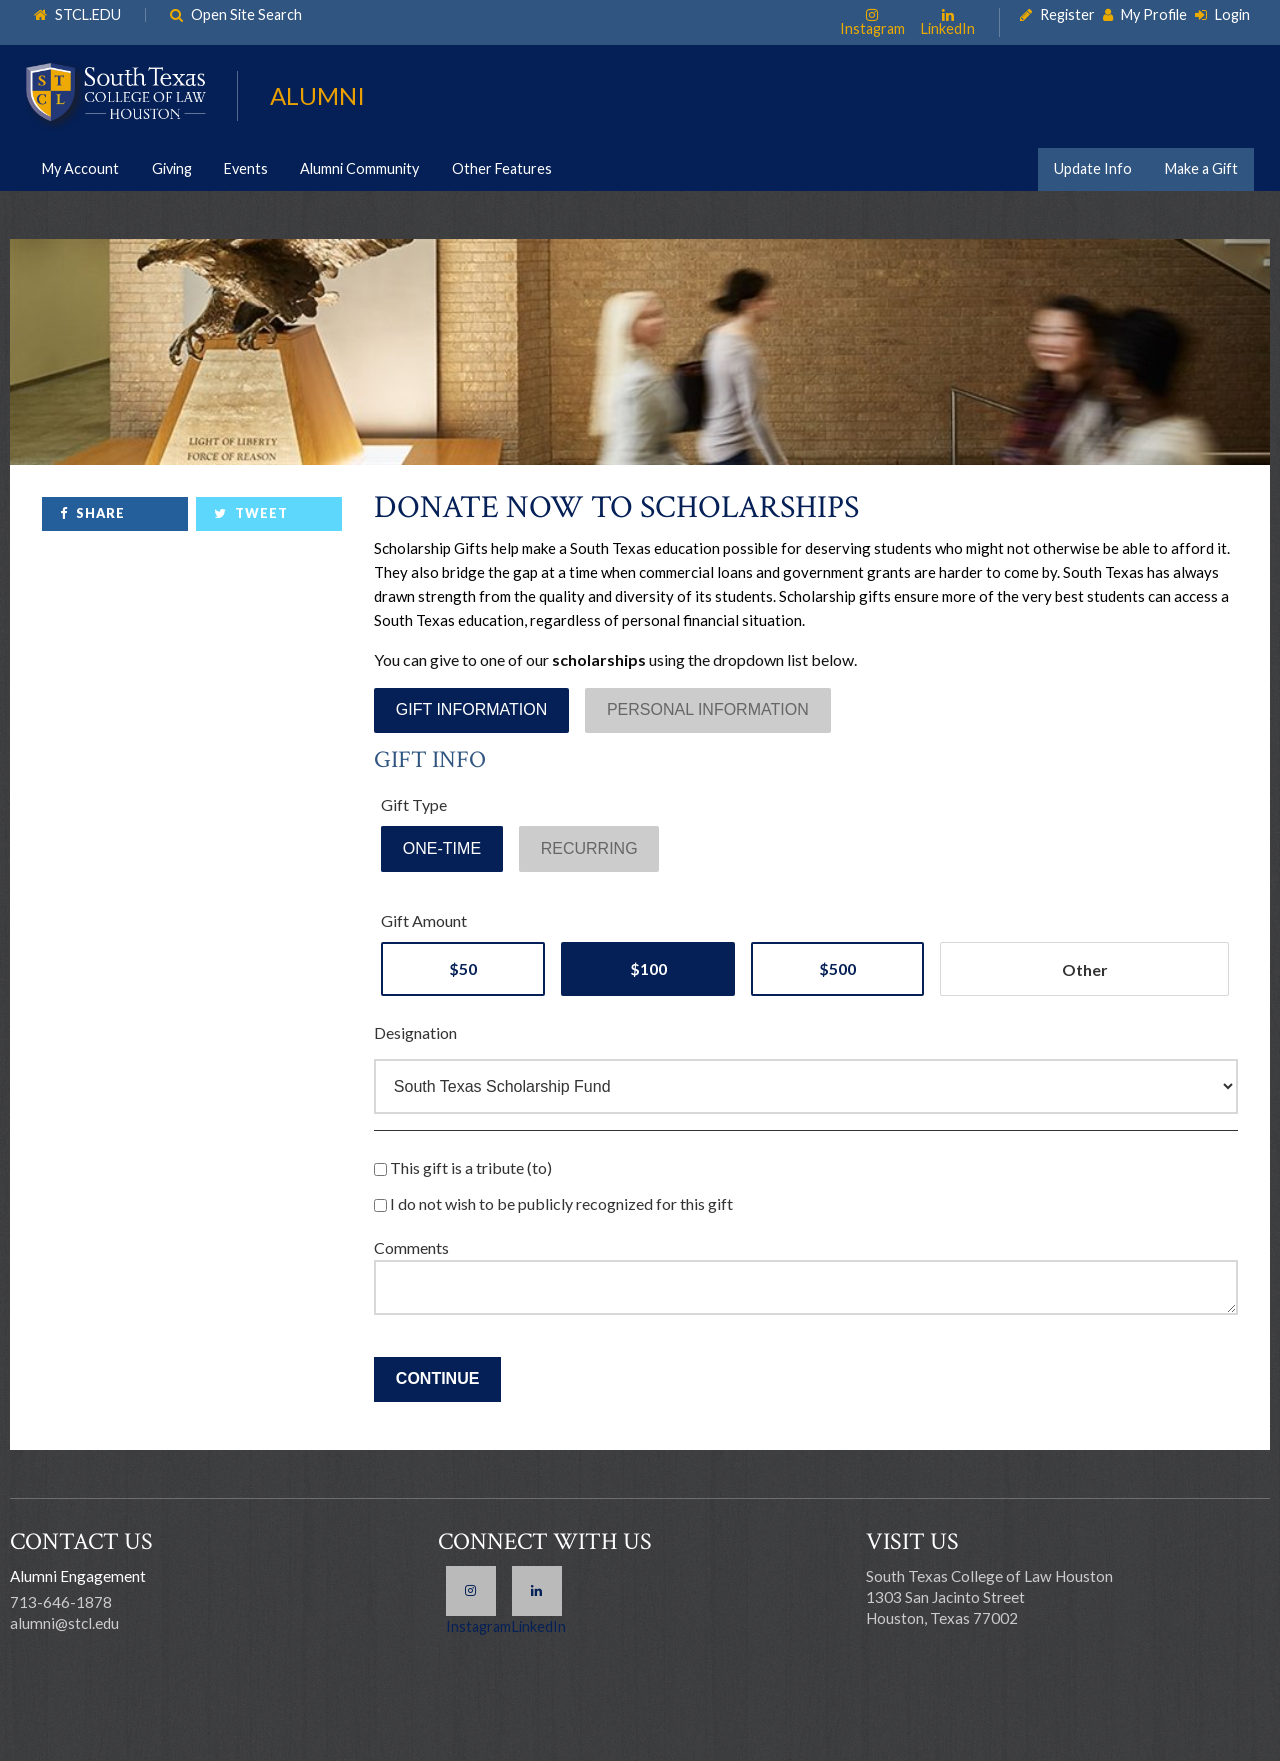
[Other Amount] (1084, 969)
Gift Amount (424, 920)
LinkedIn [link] (948, 28)
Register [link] (1067, 15)
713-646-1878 (61, 1602)
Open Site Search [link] (246, 15)
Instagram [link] (872, 28)
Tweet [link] (261, 513)
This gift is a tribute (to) (463, 1167)
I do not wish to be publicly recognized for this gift (553, 1203)
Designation (415, 1032)
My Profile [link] (1154, 15)
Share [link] (100, 513)
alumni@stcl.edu (64, 1623)
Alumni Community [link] (359, 168)
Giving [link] (172, 168)
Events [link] (246, 168)
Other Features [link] (502, 168)
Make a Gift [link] (1201, 168)
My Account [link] (80, 168)
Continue (438, 1378)
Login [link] (1232, 15)
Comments (411, 1247)
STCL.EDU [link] (88, 15)
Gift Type (414, 804)
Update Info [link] (1093, 168)
